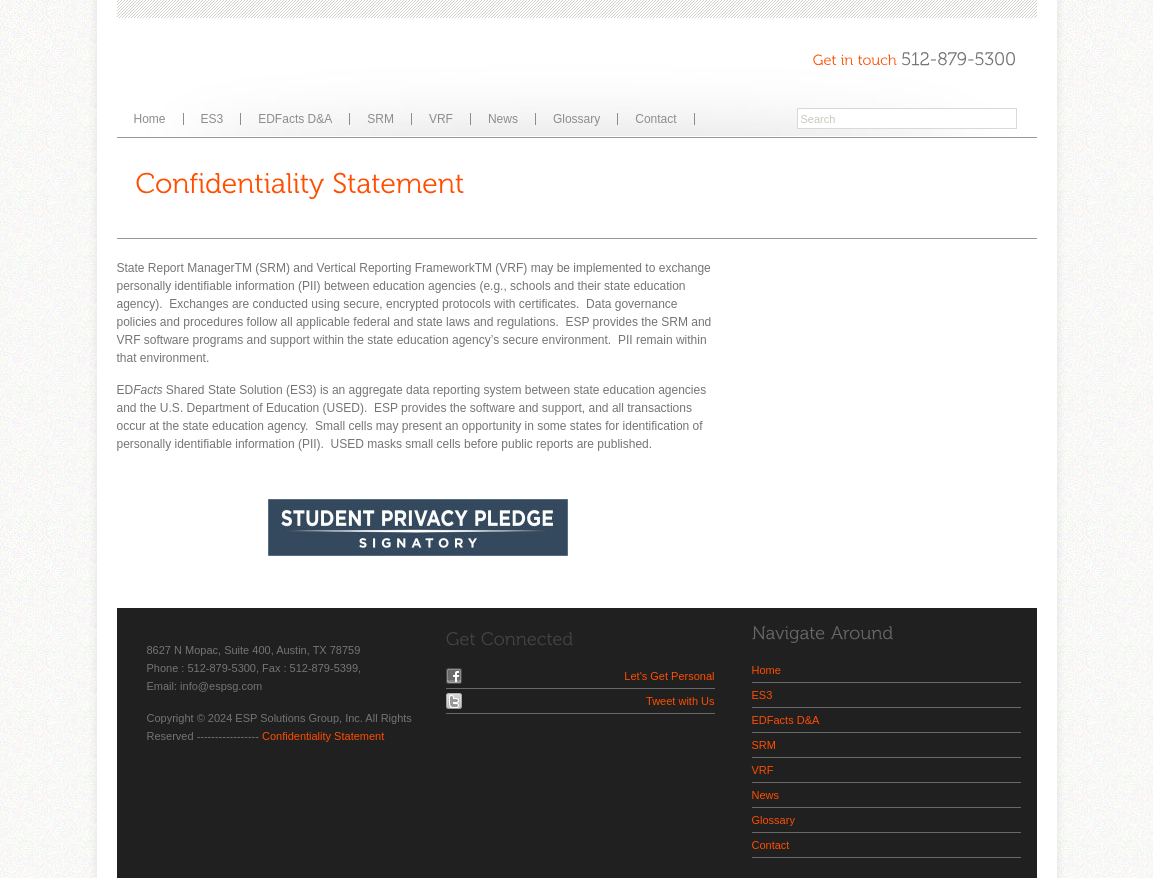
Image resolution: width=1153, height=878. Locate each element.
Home (150, 119)
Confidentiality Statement (323, 736)
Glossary (576, 119)
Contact (655, 119)
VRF (441, 119)
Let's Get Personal (669, 676)
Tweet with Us (680, 701)
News (503, 119)
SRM (380, 119)
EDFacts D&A (295, 119)
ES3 (212, 119)
